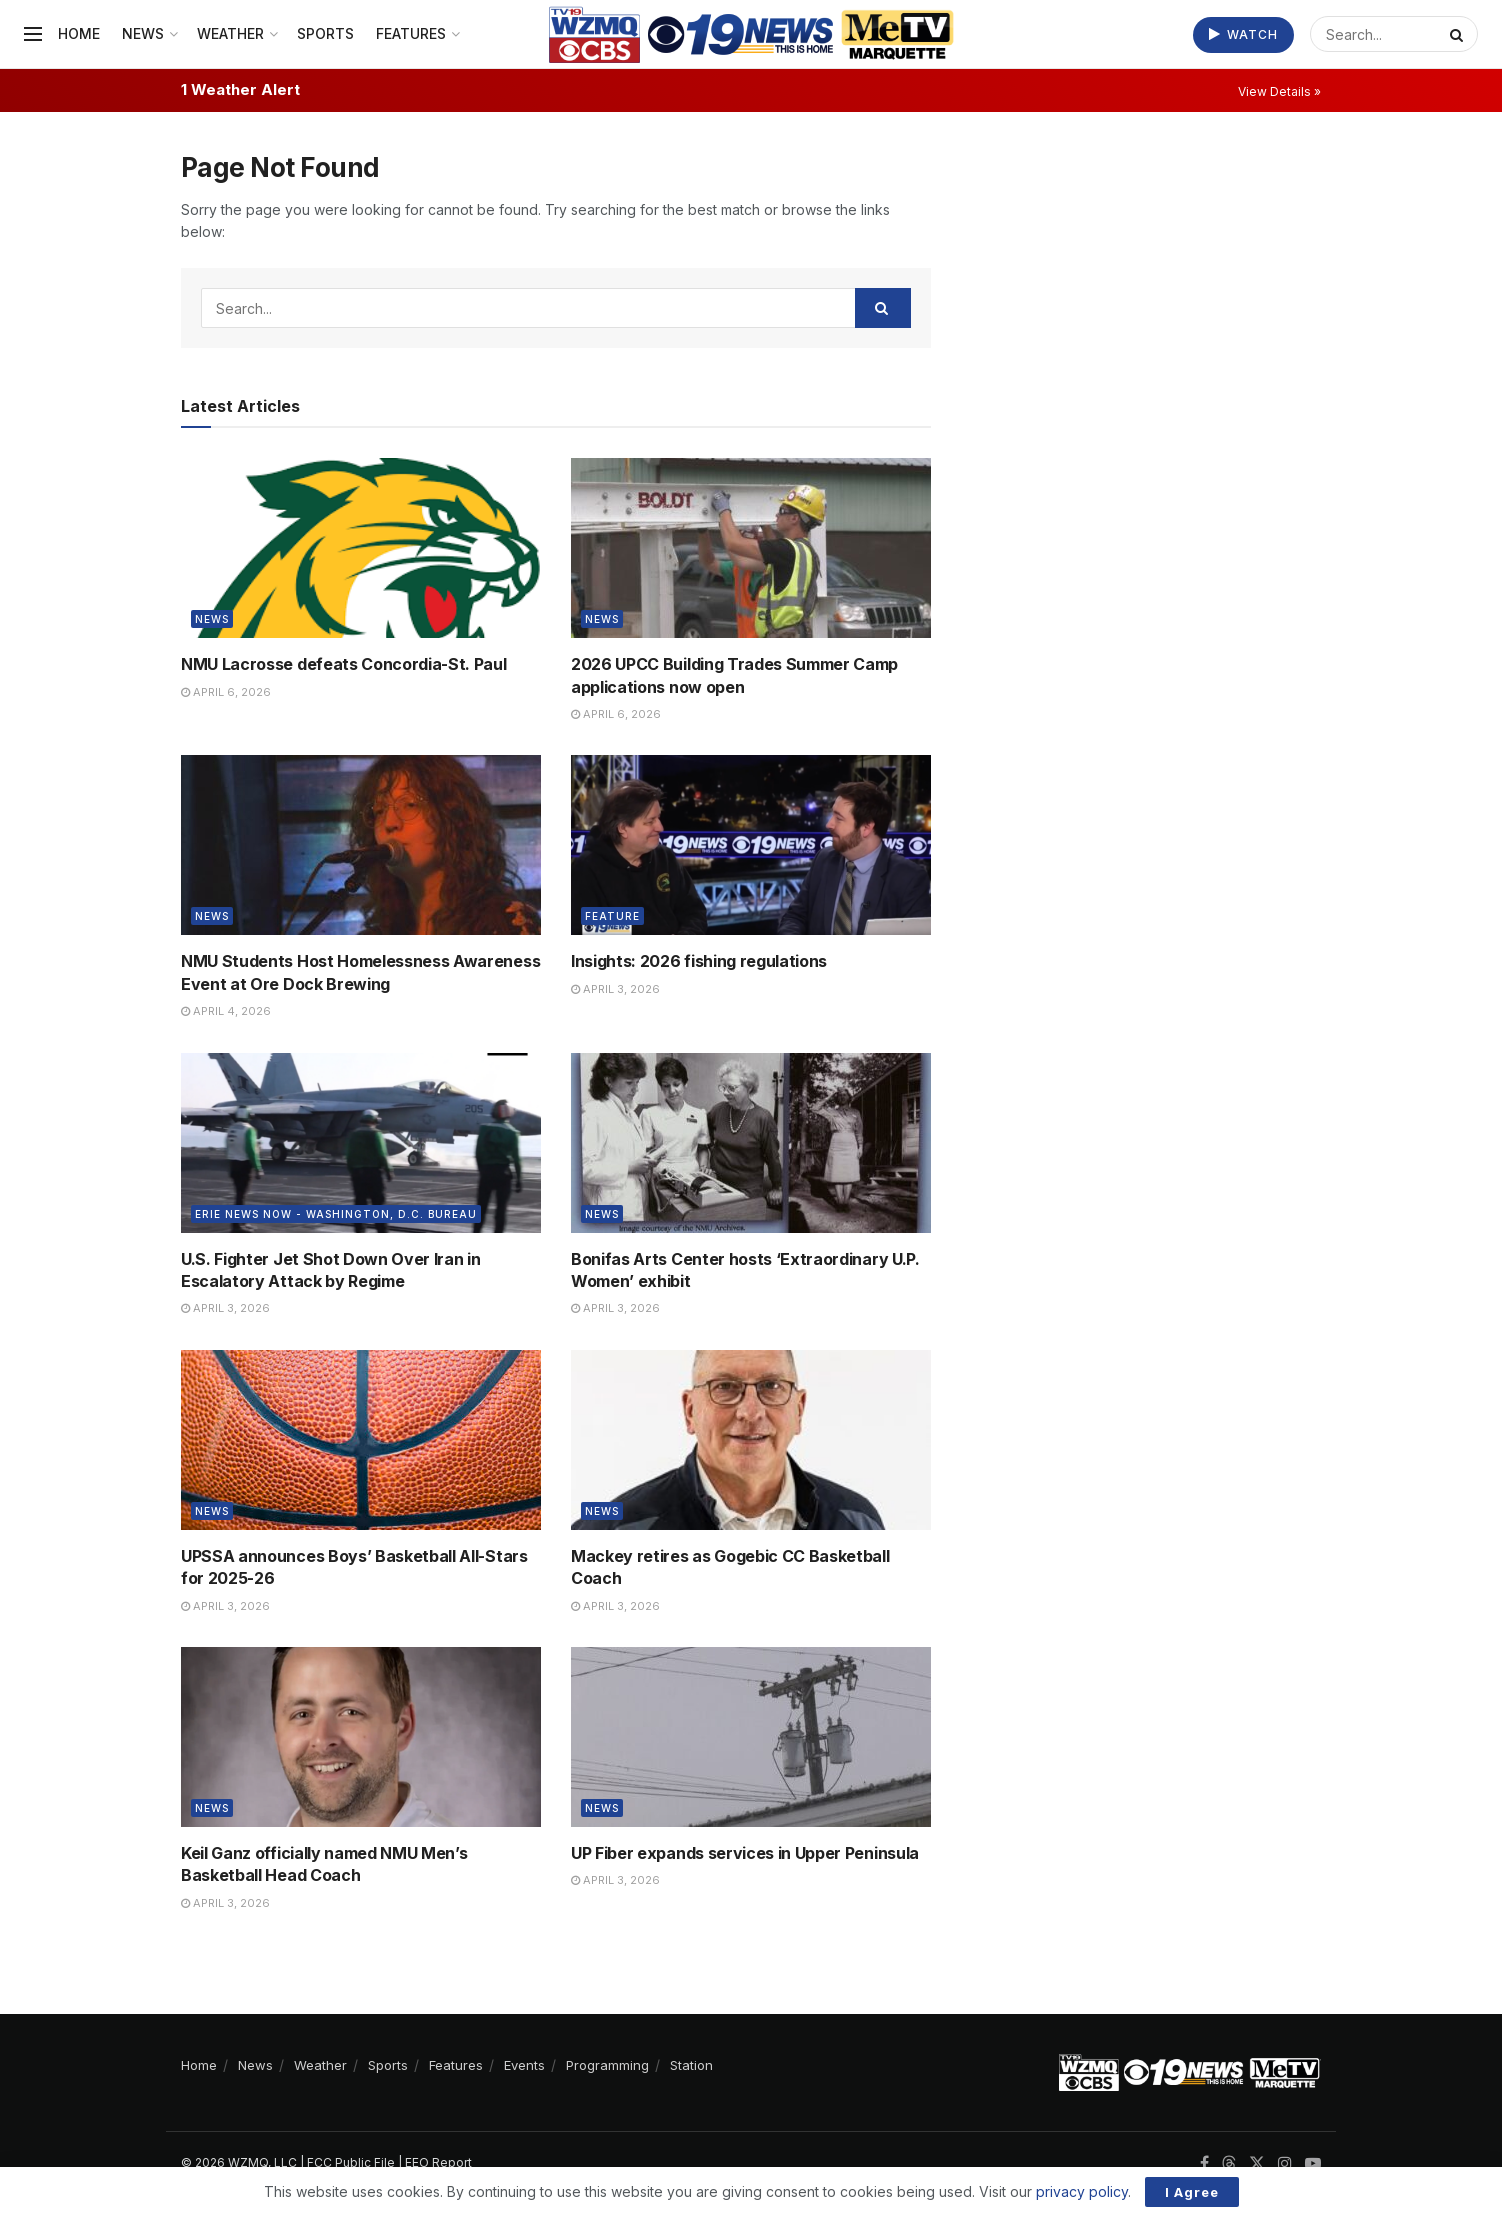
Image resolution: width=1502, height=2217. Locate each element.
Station (691, 2065)
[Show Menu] (33, 34)
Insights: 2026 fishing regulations (699, 961)
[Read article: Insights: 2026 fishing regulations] (751, 845)
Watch (1243, 34)
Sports (325, 33)
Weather (230, 33)
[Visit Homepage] (751, 34)
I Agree (1192, 2192)
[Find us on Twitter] (1257, 2163)
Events (524, 2065)
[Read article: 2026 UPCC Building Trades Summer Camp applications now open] (751, 548)
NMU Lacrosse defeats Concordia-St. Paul (344, 664)
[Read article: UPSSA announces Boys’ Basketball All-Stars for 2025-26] (361, 1440)
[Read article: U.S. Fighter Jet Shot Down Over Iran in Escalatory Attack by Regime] (361, 1143)
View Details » (1279, 91)
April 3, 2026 (615, 989)
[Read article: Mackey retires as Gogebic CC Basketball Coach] (751, 1440)
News (143, 33)
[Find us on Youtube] (1313, 2163)
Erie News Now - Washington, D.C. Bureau (336, 1214)
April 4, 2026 (226, 1011)
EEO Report (438, 2162)
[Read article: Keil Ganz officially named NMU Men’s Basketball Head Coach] (361, 1737)
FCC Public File (351, 2162)
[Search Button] (1459, 34)
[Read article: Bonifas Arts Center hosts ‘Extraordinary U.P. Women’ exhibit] (751, 1143)
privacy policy (1082, 2191)
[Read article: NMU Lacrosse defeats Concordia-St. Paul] (361, 548)
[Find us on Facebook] (1204, 2163)
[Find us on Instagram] (1285, 2163)
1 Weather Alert (240, 89)
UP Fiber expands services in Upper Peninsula (745, 1853)
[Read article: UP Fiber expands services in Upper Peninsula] (751, 1737)
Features (411, 33)
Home (79, 33)
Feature (612, 916)
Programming (607, 2065)
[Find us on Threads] (1229, 2164)
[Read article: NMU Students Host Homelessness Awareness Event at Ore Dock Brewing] (361, 845)
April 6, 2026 (226, 692)
